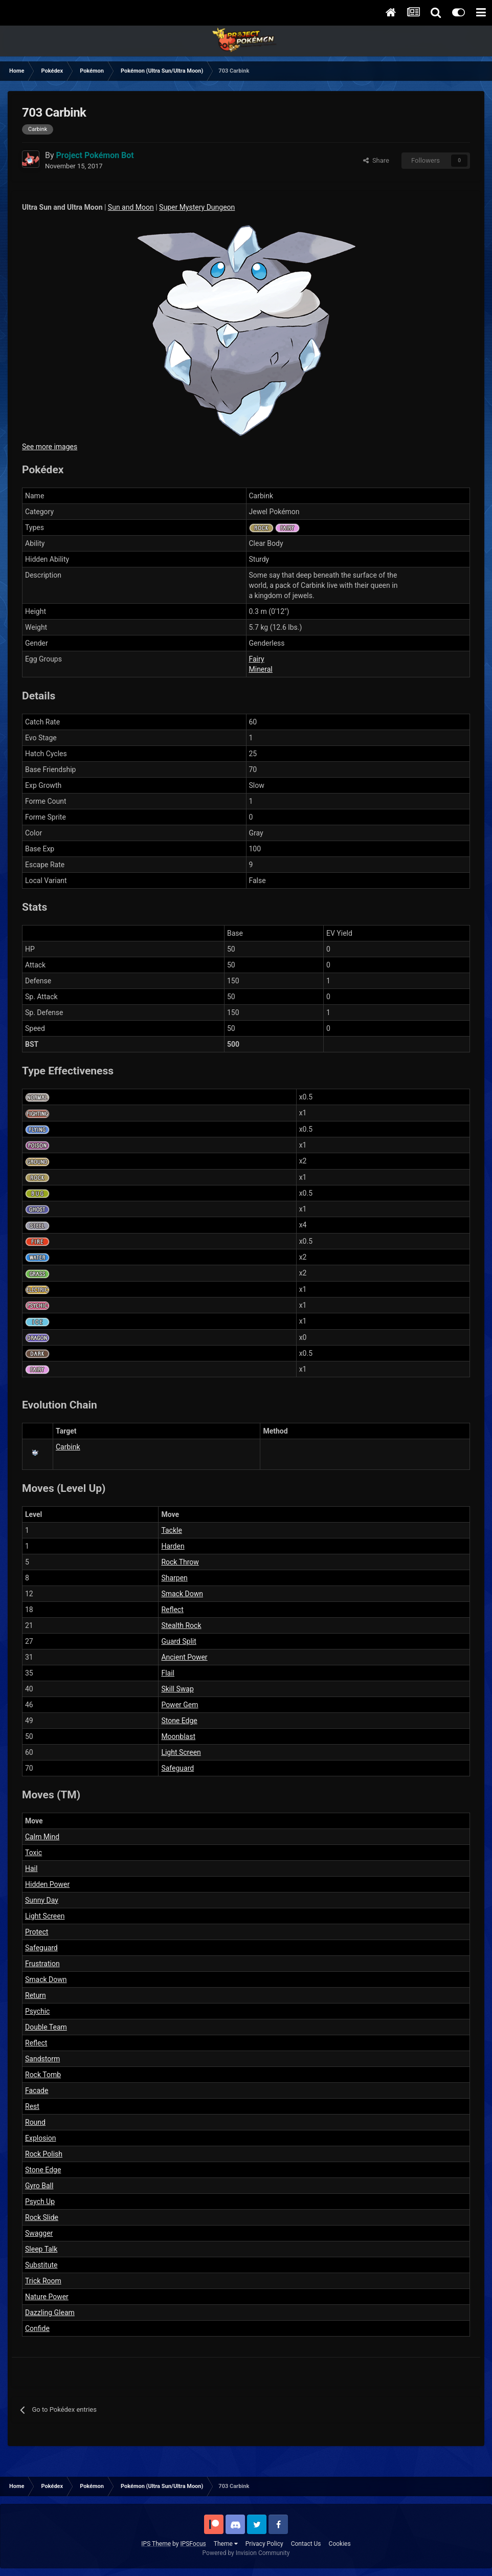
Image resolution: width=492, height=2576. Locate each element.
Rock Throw (179, 1562)
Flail (167, 1673)
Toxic (33, 1852)
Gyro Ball (39, 2186)
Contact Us (306, 2543)
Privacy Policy (264, 2543)
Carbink (68, 1447)
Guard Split (178, 1641)
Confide (37, 2328)
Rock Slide (41, 2217)
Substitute (41, 2265)
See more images (49, 447)
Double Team (46, 2027)
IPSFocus (193, 2543)
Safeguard (177, 1768)
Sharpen (174, 1578)
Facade (36, 2090)
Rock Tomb (43, 2075)
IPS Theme (156, 2543)
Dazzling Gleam (50, 2312)
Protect (36, 1932)
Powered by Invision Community (246, 2553)
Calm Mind (42, 1837)
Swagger (39, 2233)
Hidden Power (47, 1884)
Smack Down (182, 1594)
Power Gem (179, 1705)
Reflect (172, 1609)
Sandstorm (42, 2059)
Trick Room (43, 2281)
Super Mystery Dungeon (197, 207)
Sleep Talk (41, 2249)
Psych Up (40, 2201)
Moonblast (178, 1736)
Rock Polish (43, 2154)
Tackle (171, 1530)
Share (376, 160)
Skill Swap (177, 1689)
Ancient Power (184, 1657)
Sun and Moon (131, 207)
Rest (32, 2106)
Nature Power (47, 2297)
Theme (226, 2543)
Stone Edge (179, 1720)
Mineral (261, 669)
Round (35, 2122)
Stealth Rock (181, 1625)
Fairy (256, 659)
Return (35, 1995)
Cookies (340, 2543)
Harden (172, 1546)
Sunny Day (41, 1900)
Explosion (40, 2138)
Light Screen (180, 1752)
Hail (31, 1868)
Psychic (37, 2011)
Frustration (42, 1963)
